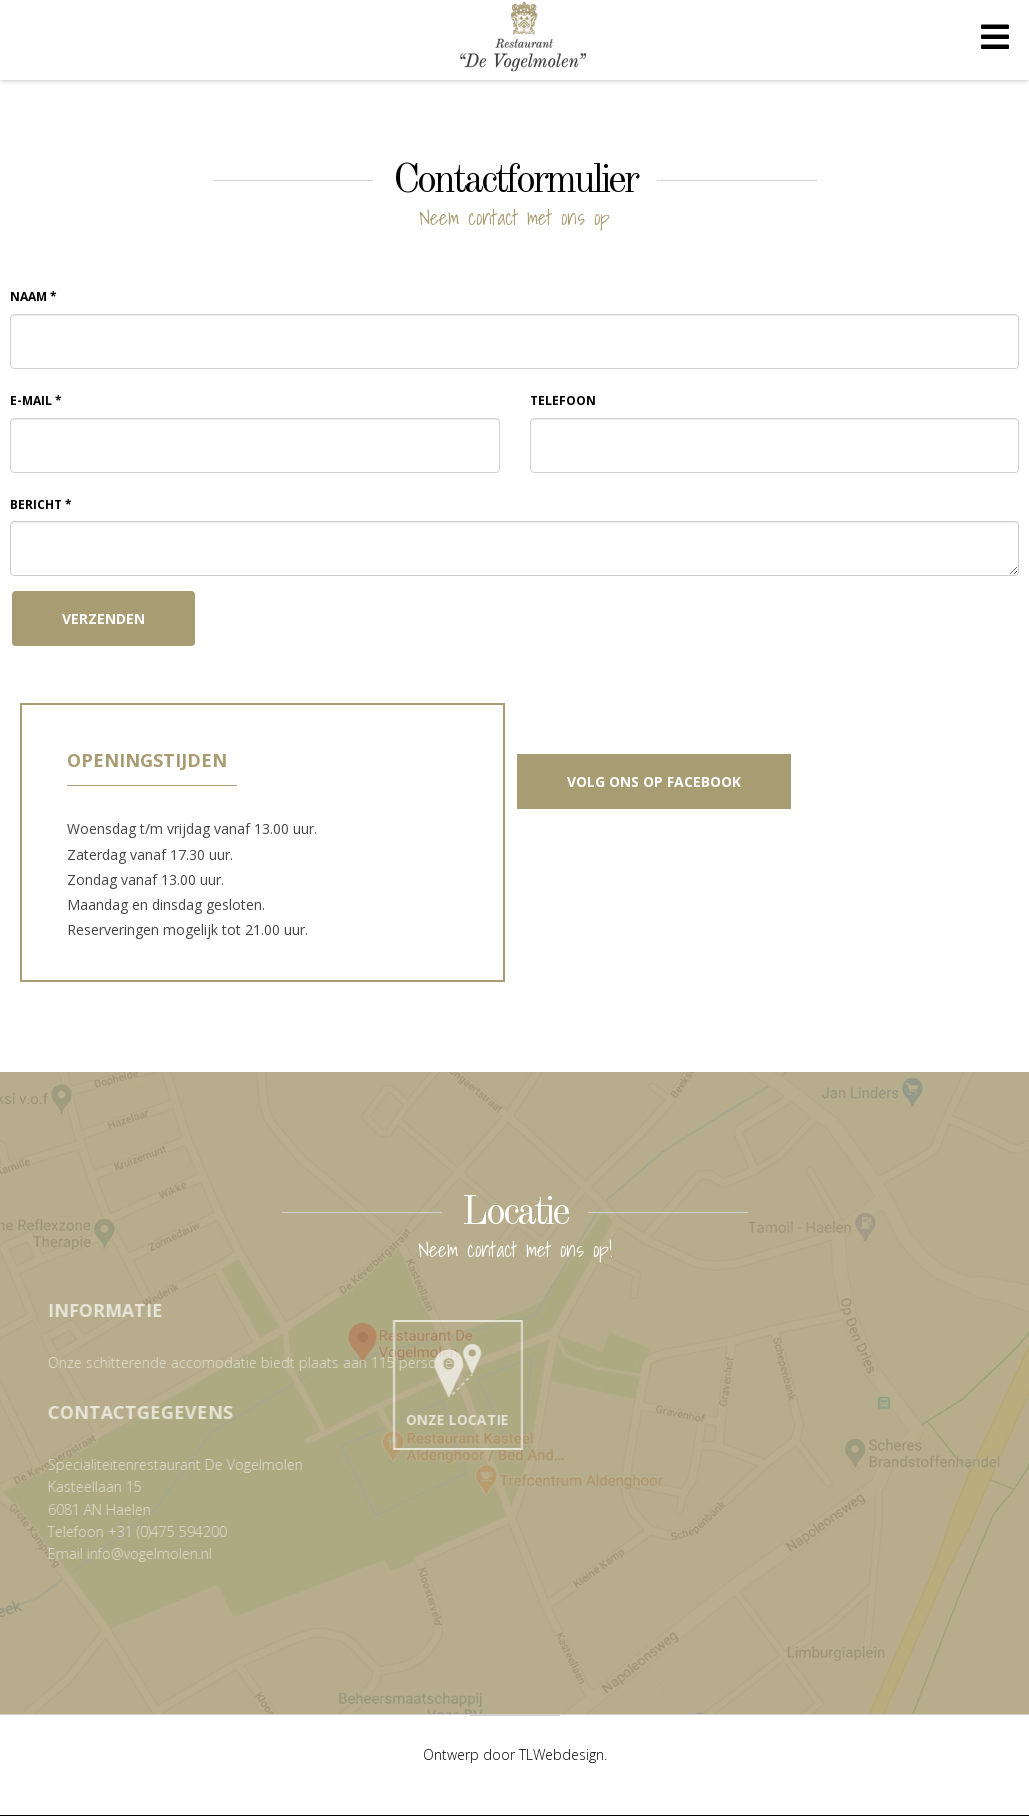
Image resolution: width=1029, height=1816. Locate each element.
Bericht (41, 504)
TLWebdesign (561, 1754)
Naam (33, 296)
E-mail (36, 400)
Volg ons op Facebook (654, 781)
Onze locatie (470, 1381)
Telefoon (563, 400)
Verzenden (103, 618)
